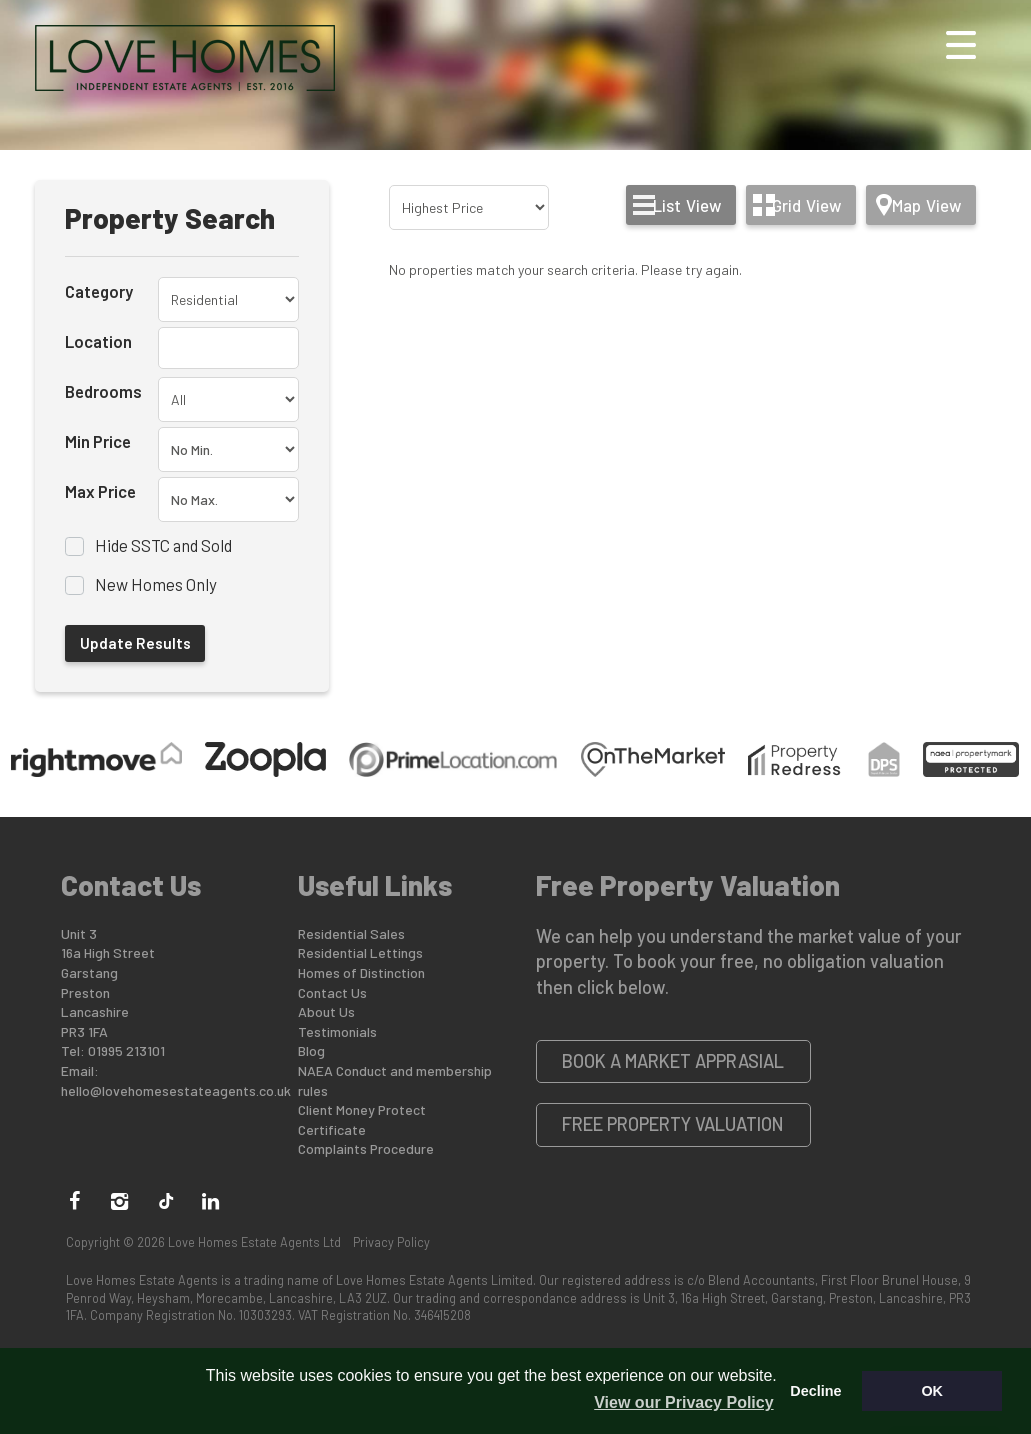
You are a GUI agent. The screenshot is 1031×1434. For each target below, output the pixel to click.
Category (99, 291)
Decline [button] (815, 1391)
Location (98, 341)
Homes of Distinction (361, 972)
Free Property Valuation (673, 1124)
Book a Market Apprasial (673, 1061)
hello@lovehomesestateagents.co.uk (176, 1090)
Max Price (100, 491)
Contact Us (332, 992)
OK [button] (932, 1391)
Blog (311, 1050)
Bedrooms (103, 391)
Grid (806, 205)
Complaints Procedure (366, 1148)
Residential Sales (351, 933)
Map (926, 205)
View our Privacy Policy (683, 1402)
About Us (326, 1011)
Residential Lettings (360, 952)
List (687, 205)
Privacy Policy (391, 1242)
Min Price (98, 441)
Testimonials (337, 1031)
